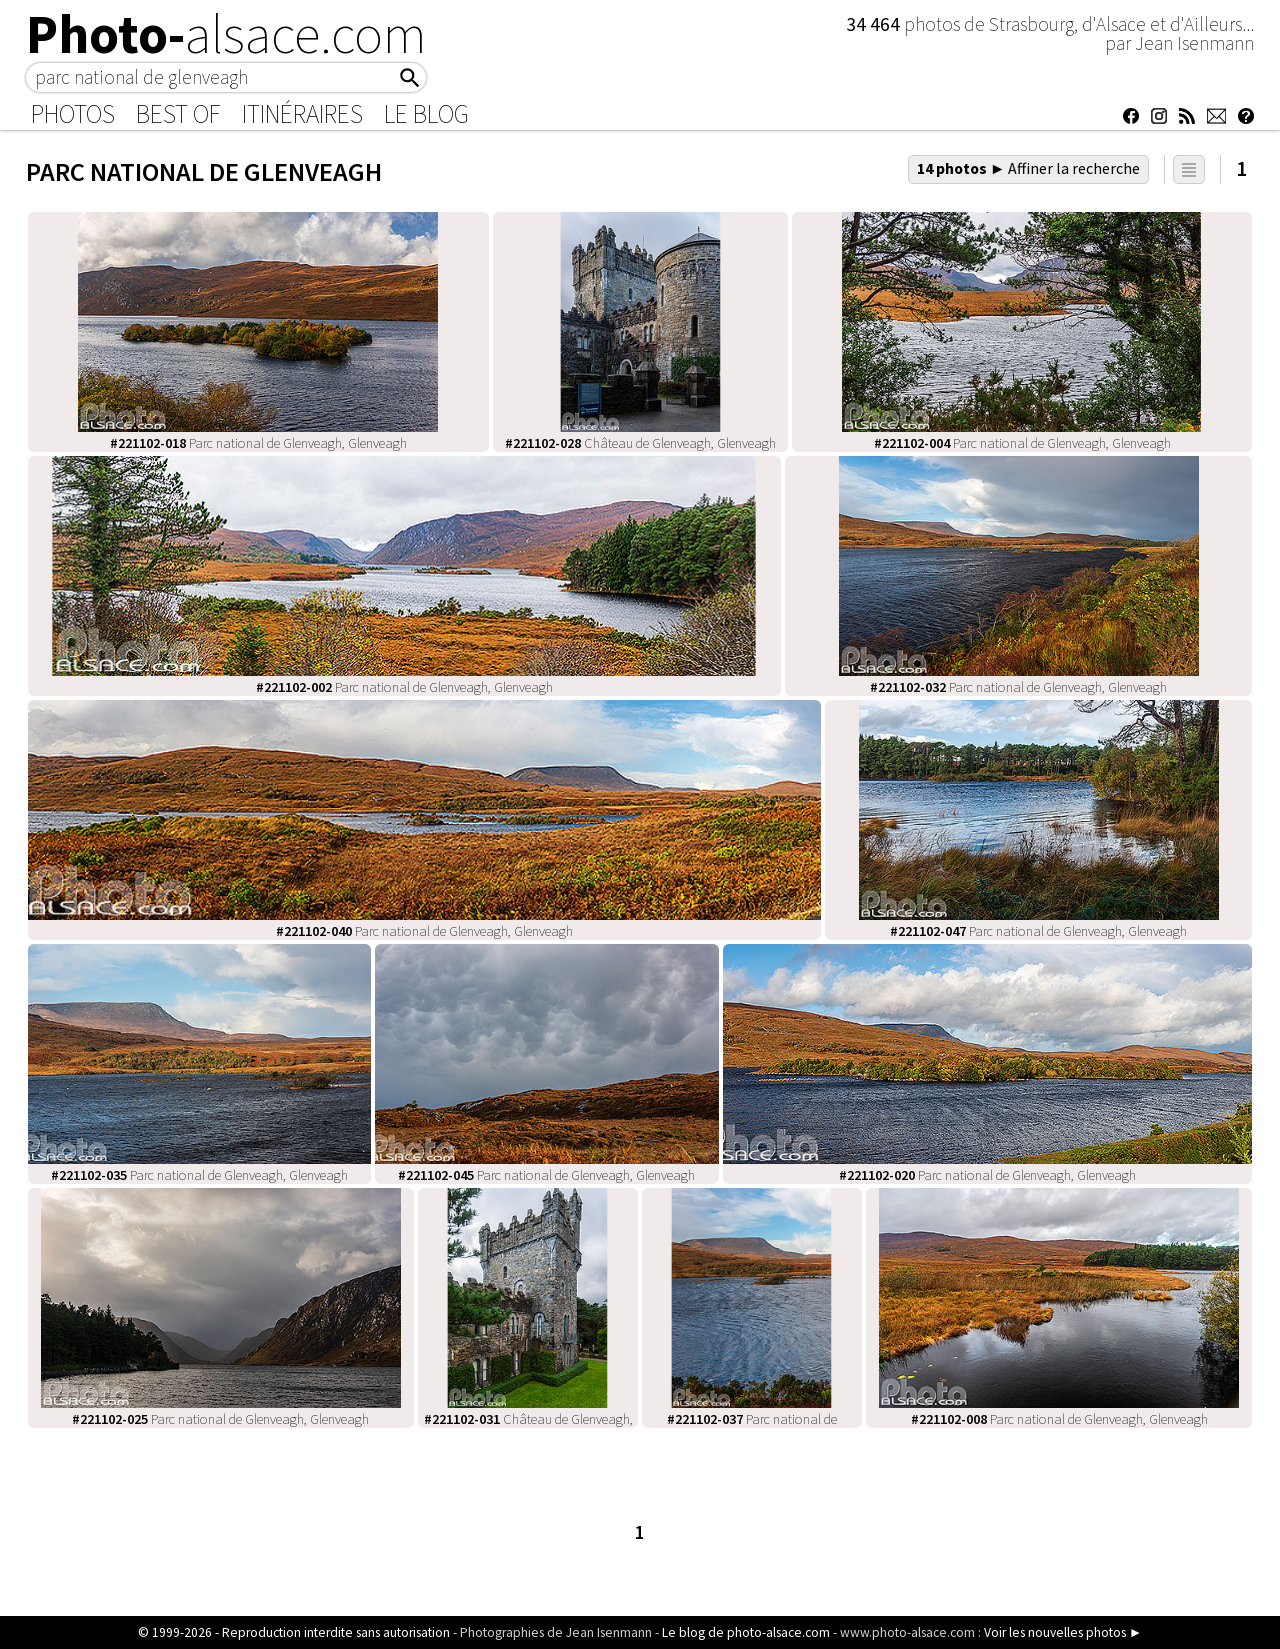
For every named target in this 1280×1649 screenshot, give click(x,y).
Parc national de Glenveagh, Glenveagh (258, 443)
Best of (178, 114)
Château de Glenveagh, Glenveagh (640, 443)
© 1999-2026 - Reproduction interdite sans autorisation (294, 1632)
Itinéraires (302, 114)
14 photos (1029, 168)
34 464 (875, 24)
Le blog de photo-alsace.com (746, 1632)
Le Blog (426, 114)
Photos (73, 114)
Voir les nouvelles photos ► (1063, 1632)
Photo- (226, 34)
